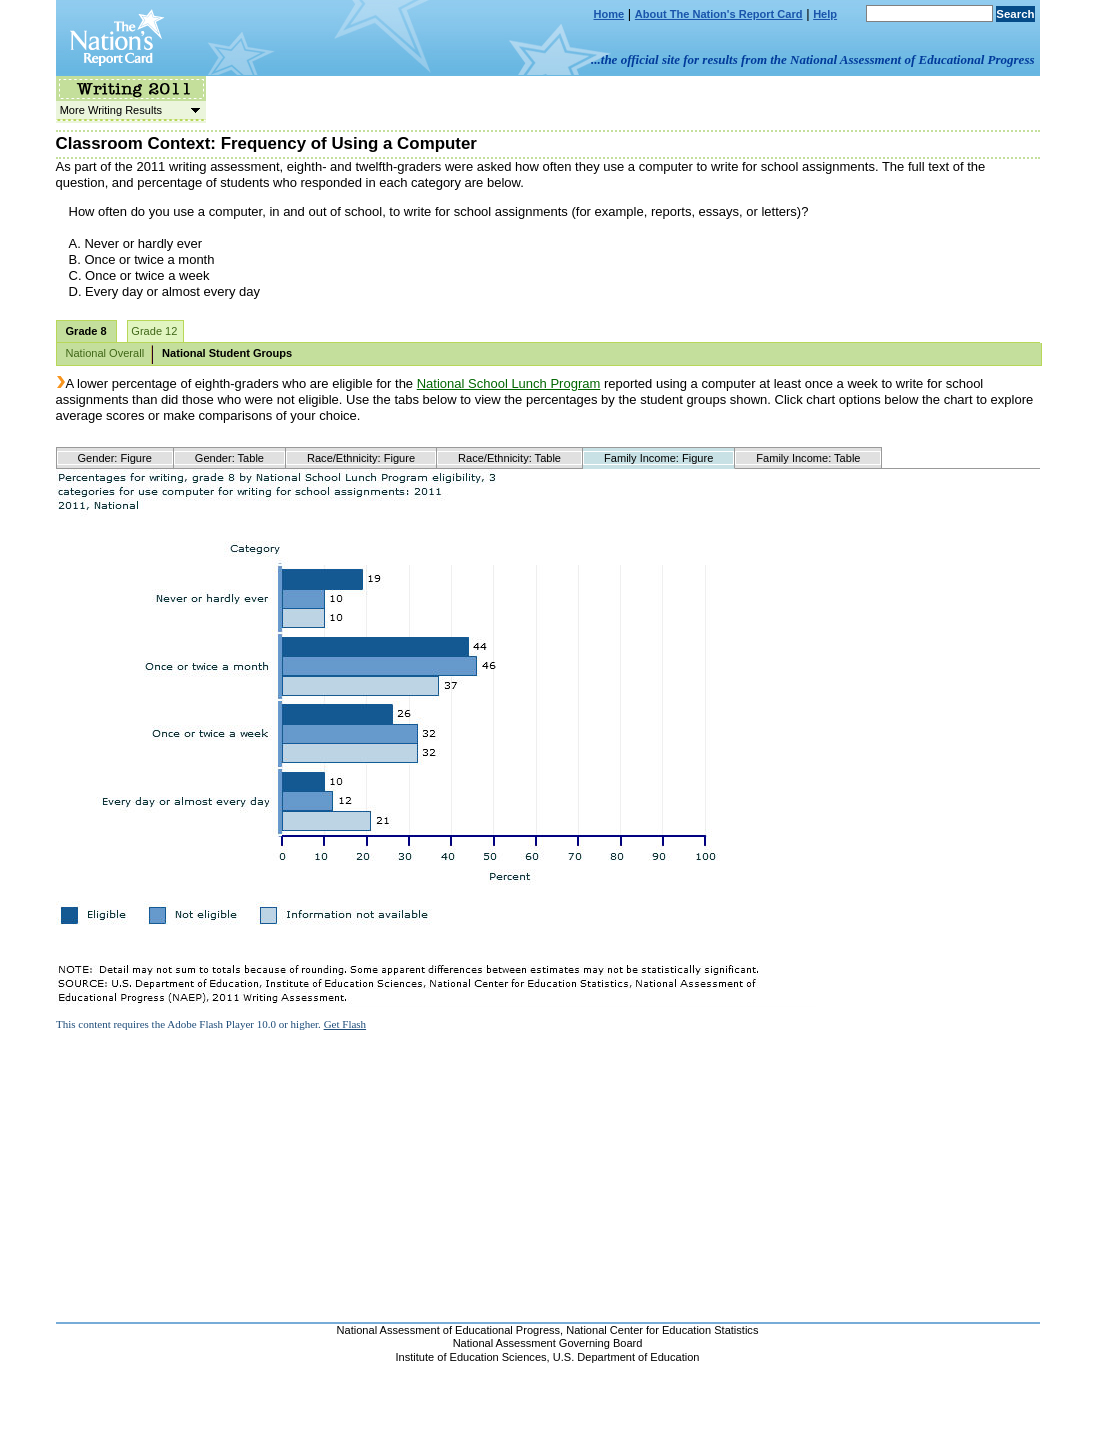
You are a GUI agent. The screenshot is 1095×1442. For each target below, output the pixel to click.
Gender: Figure (115, 458)
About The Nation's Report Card (719, 14)
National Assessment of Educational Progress (449, 1330)
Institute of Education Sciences (471, 1357)
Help (825, 14)
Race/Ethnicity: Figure (361, 458)
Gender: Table (229, 458)
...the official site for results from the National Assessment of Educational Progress (812, 59)
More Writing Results (128, 110)
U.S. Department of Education (626, 1357)
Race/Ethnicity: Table (509, 458)
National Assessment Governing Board (548, 1343)
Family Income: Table (808, 458)
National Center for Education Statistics (662, 1330)
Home (609, 14)
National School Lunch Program (509, 383)
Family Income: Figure (658, 458)
